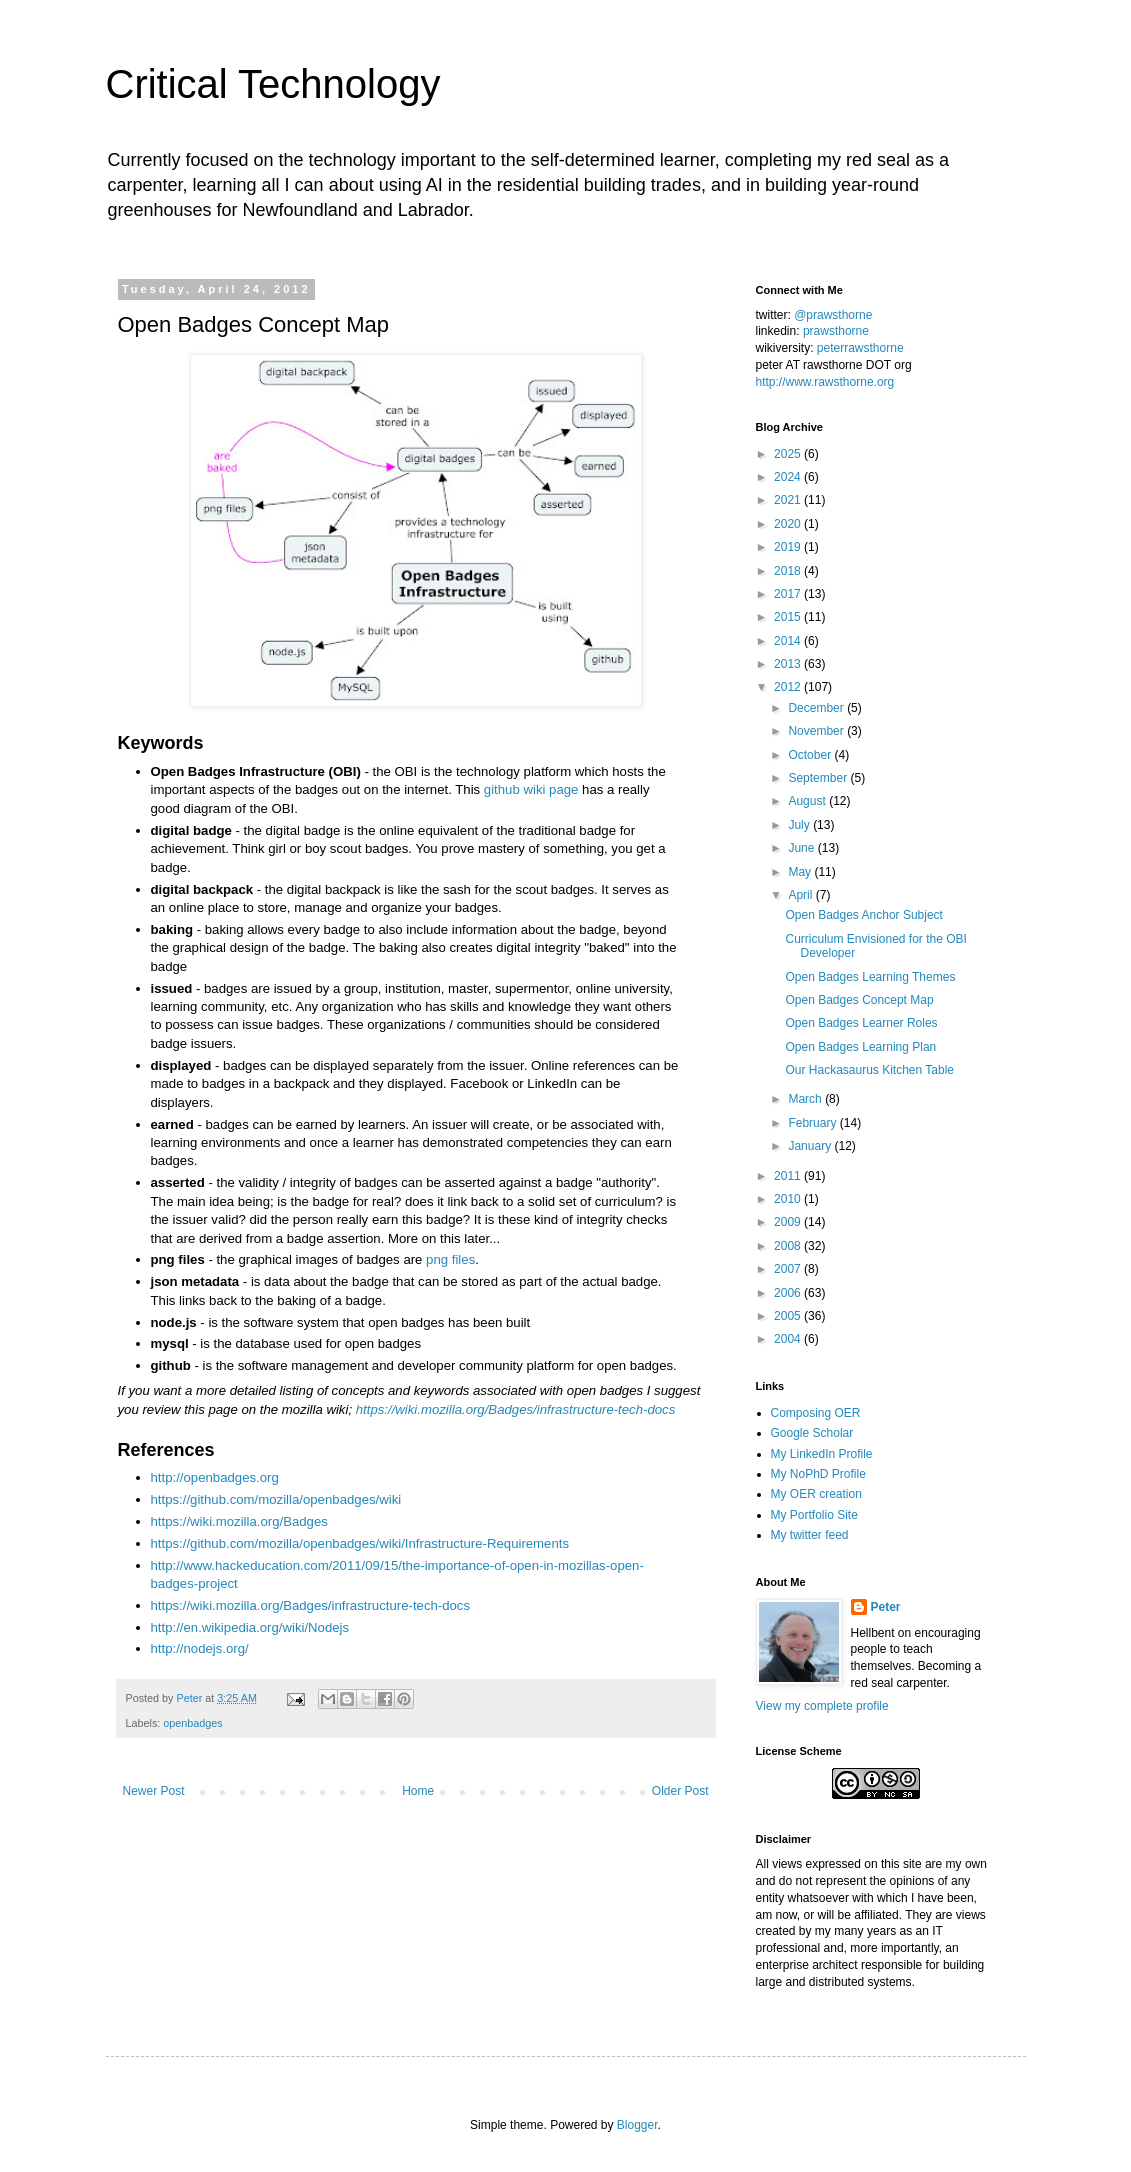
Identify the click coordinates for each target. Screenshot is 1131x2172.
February (813, 1123)
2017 (789, 594)
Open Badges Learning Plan (860, 1047)
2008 (789, 1246)
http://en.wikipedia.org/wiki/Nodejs (250, 1627)
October (811, 755)
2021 (789, 500)
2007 (789, 1269)
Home (418, 1791)
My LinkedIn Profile (822, 1454)
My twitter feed (810, 1535)
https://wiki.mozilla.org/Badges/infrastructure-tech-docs (516, 1409)
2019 (789, 547)
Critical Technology (273, 84)
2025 (789, 454)
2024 (789, 477)
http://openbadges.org (215, 1477)
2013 (789, 664)
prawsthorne (836, 331)
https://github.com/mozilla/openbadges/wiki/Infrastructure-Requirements (360, 1543)
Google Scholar (812, 1433)
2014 (789, 641)
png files (450, 1259)
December (817, 708)
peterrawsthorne (860, 348)
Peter (886, 1607)
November (817, 731)
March (806, 1099)
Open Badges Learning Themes (870, 977)
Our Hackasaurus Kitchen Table (869, 1070)
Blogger (637, 2125)
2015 (789, 617)
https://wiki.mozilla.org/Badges (239, 1521)
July (800, 825)
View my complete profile (822, 1706)
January (811, 1146)
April (801, 895)
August (808, 801)
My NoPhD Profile (818, 1474)
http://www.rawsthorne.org (825, 382)
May (801, 872)
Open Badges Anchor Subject (863, 915)
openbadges (192, 1723)
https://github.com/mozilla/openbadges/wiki (276, 1499)
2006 (789, 1293)
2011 (789, 1176)
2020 (789, 524)
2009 (789, 1222)
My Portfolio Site (814, 1515)
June (802, 848)
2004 (789, 1339)
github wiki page (531, 789)
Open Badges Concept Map (859, 1000)
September (819, 778)
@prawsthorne (833, 315)
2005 (789, 1316)
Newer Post (154, 1791)
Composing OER (816, 1413)
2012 (789, 687)
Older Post (680, 1791)
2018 (789, 571)
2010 (789, 1199)
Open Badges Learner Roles (861, 1023)
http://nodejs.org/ (200, 1648)
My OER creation (816, 1494)
